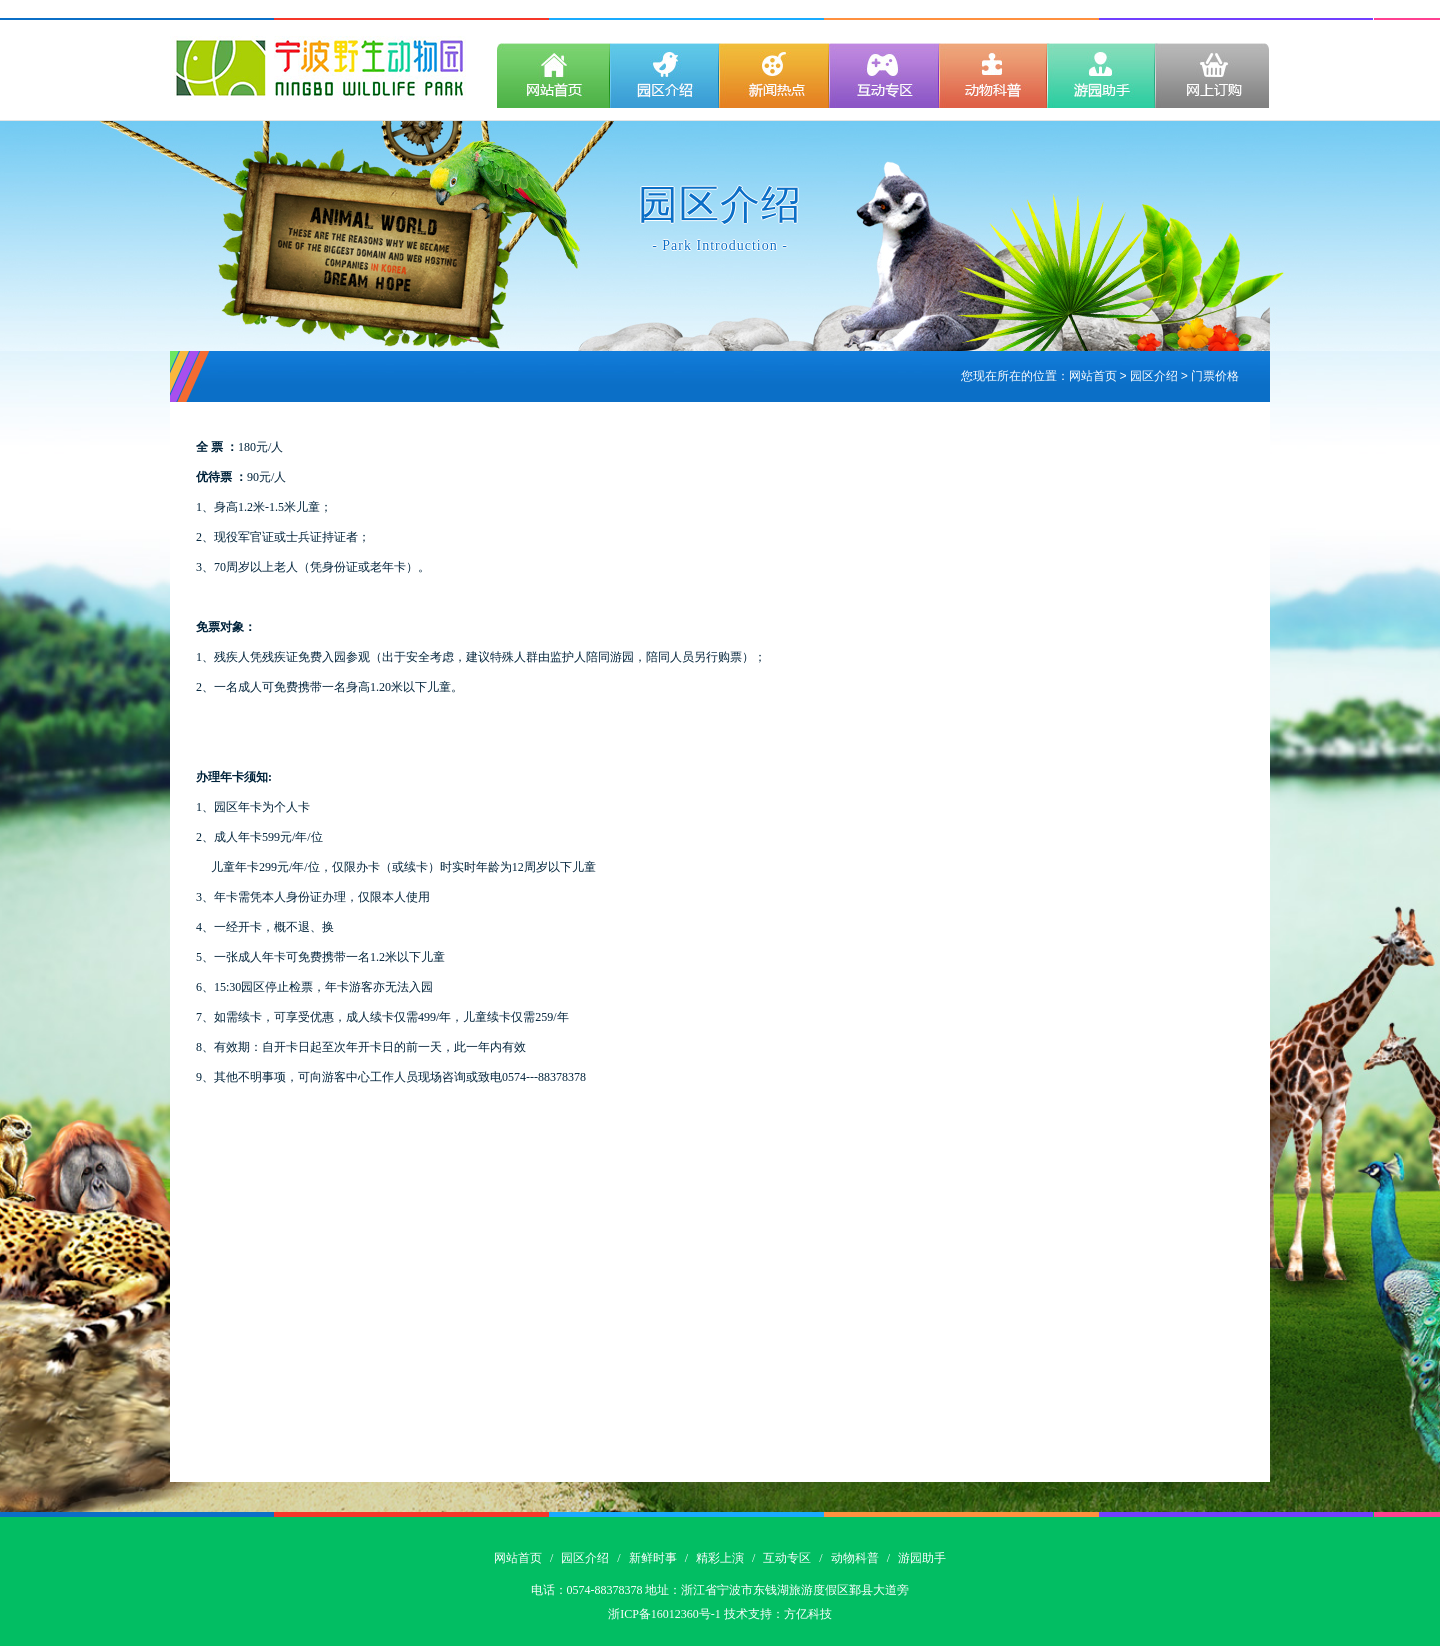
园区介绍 (585, 1558)
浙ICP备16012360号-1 (664, 1614)
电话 (543, 1590)
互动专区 (787, 1558)
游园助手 (922, 1558)
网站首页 (1093, 377)
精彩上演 (720, 1558)
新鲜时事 (653, 1558)
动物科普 (855, 1558)
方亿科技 (808, 1614)
